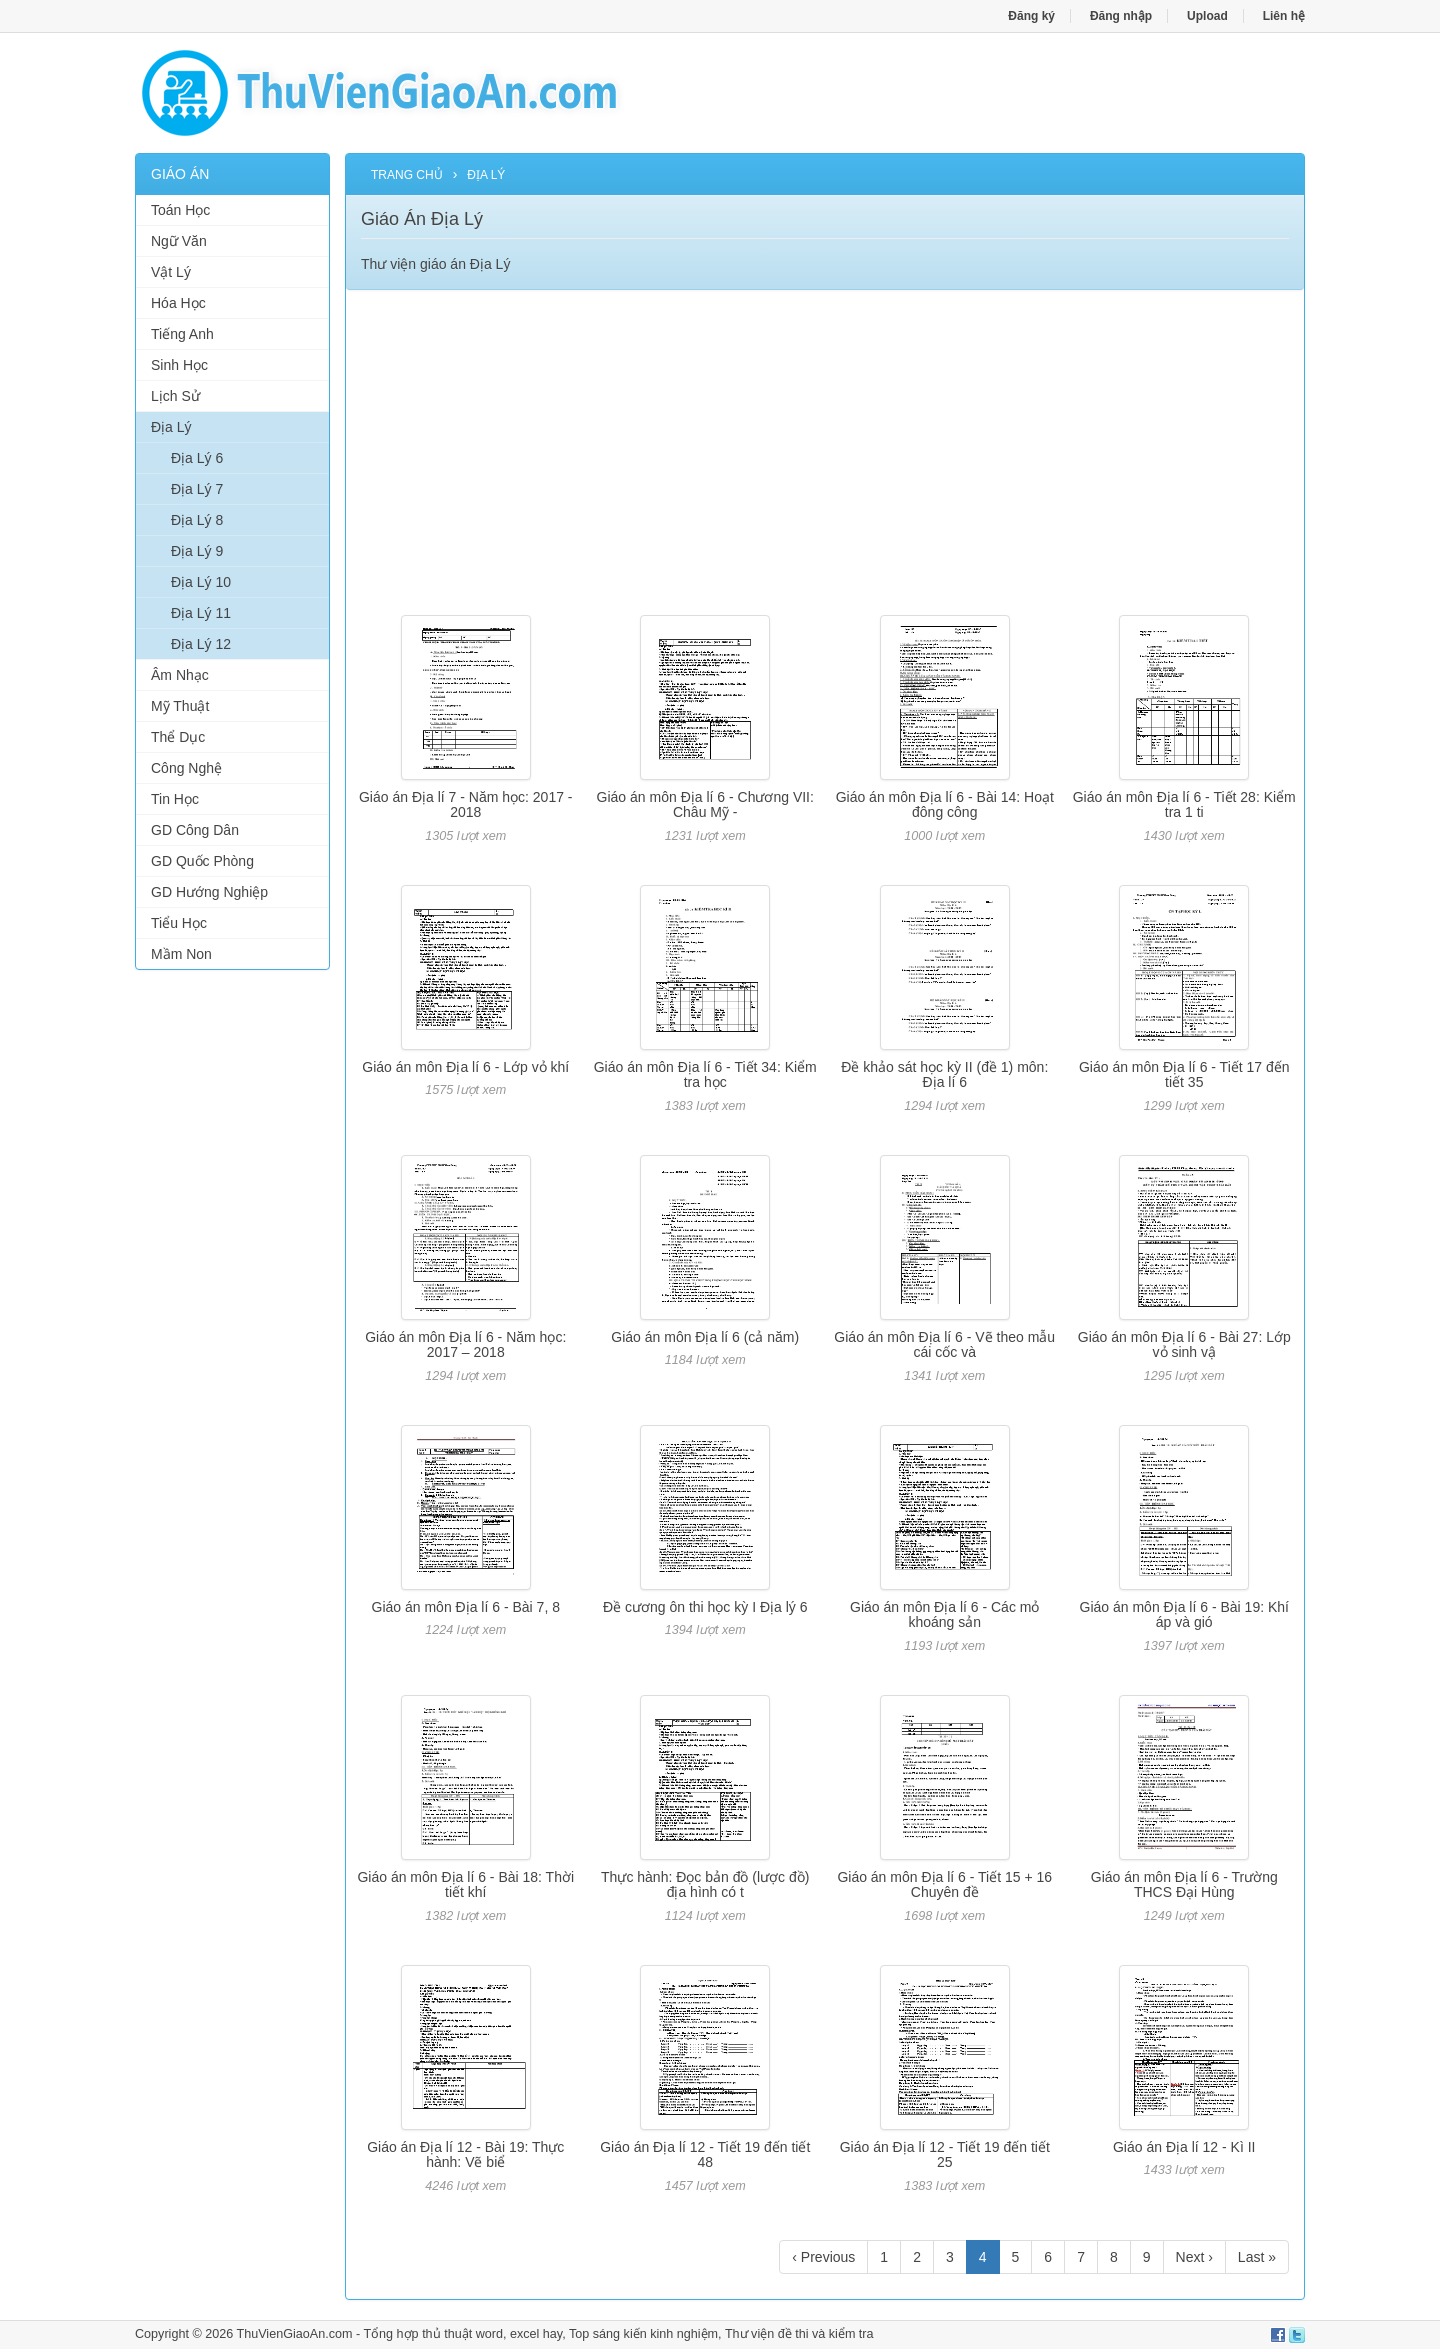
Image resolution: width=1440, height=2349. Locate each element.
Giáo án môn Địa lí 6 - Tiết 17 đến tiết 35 (1184, 1074)
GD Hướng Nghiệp (209, 892)
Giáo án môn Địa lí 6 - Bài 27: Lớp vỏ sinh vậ (1184, 1344)
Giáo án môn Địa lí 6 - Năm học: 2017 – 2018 (465, 1344)
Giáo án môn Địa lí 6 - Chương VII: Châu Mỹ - (705, 804)
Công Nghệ (186, 768)
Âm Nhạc (180, 675)
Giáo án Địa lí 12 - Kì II (1184, 2147)
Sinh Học (179, 365)
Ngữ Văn (179, 241)
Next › (1194, 2257)
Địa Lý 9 (197, 551)
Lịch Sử (175, 396)
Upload (1207, 16)
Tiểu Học (179, 923)
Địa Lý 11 (201, 613)
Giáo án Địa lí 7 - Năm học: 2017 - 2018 (466, 804)
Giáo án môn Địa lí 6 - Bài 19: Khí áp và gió (1184, 1614)
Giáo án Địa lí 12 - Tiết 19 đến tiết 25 (945, 2154)
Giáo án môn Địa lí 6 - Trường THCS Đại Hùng (1184, 1884)
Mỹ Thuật (180, 706)
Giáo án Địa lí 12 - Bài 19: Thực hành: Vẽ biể (465, 2154)
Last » (1257, 2257)
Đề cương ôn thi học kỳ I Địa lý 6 (705, 1607)
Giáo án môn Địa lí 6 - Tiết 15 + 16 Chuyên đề (944, 1884)
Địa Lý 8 (197, 520)
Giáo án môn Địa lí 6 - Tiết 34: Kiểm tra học (705, 1074)
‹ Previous (823, 2257)
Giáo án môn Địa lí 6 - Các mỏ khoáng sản (944, 1614)
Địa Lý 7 (197, 489)
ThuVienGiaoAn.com (294, 2334)
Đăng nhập (1121, 16)
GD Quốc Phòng (202, 861)
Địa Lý (171, 427)
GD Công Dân (195, 830)
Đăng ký (1031, 16)
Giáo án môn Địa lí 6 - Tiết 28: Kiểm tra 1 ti (1184, 804)
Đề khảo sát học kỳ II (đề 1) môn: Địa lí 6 (944, 1074)
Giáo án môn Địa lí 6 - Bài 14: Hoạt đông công (945, 804)
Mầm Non (181, 954)
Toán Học (180, 210)
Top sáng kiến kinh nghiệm (643, 2334)
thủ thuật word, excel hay (492, 2334)
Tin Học (175, 799)
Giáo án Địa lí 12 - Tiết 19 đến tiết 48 (705, 2154)
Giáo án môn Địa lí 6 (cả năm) (705, 1337)
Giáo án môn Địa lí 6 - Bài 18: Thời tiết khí (465, 1884)
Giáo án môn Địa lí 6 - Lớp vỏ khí (465, 1067)
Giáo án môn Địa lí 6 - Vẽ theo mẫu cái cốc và (944, 1344)
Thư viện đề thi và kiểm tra (799, 2334)
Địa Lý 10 (201, 582)
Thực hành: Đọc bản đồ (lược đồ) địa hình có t (705, 1884)
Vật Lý (171, 272)
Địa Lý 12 (201, 644)
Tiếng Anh (182, 334)
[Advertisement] (232, 1290)
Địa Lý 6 (197, 458)
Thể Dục (178, 737)
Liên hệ (1284, 16)
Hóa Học (178, 303)
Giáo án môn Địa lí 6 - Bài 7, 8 (466, 1607)
